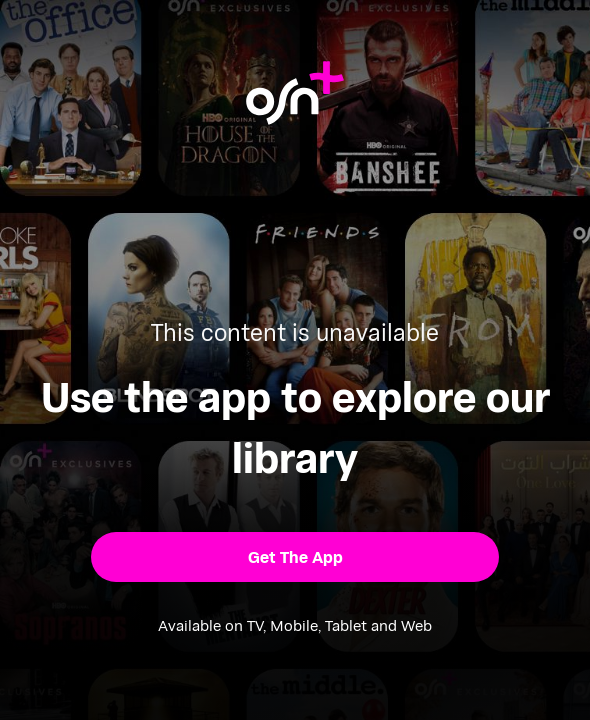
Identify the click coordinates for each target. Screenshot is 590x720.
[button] (294, 557)
